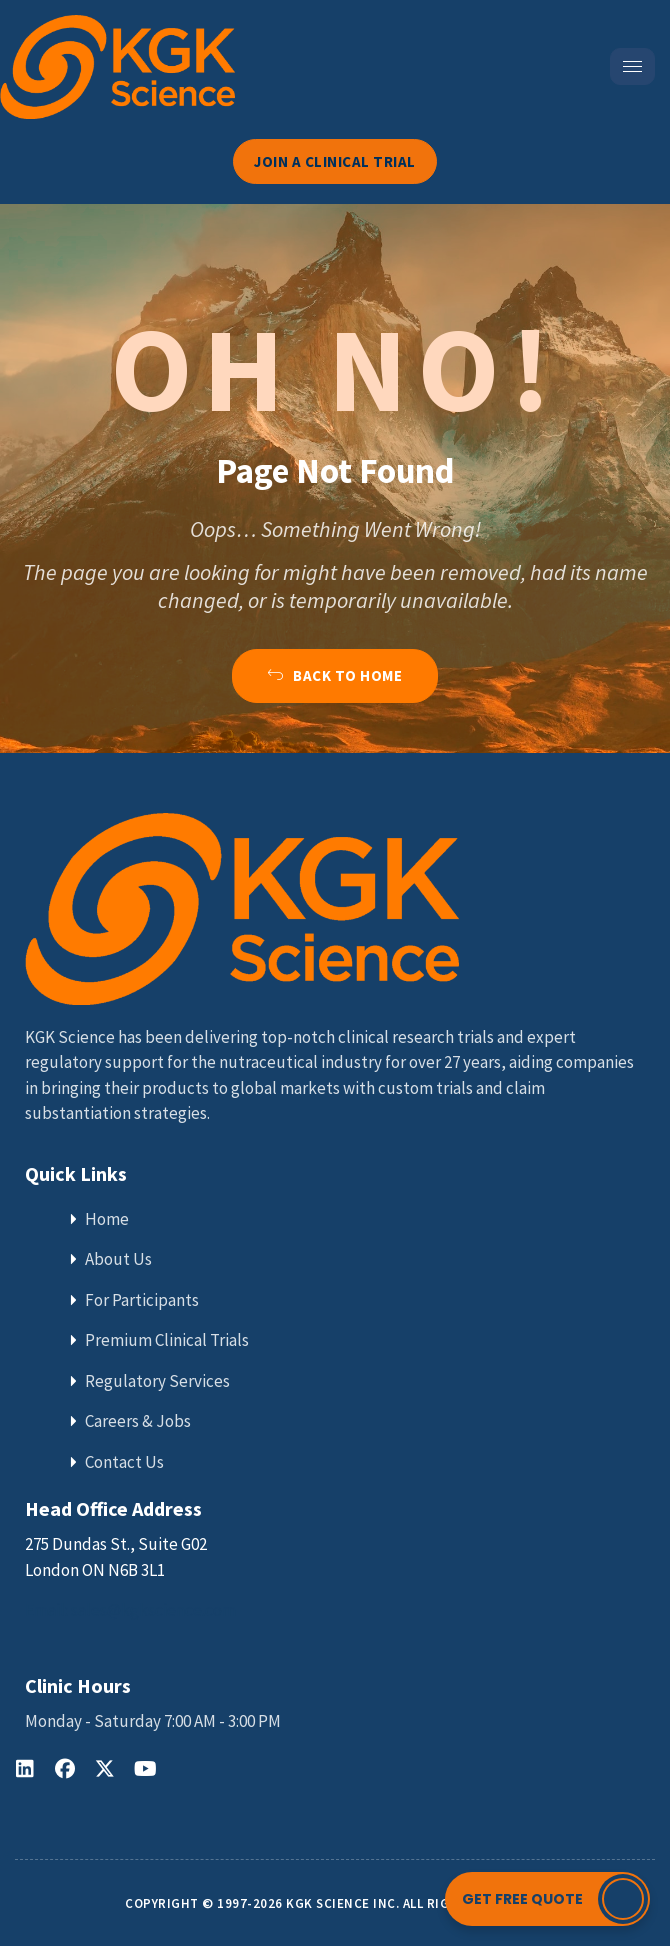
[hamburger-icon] (632, 66)
